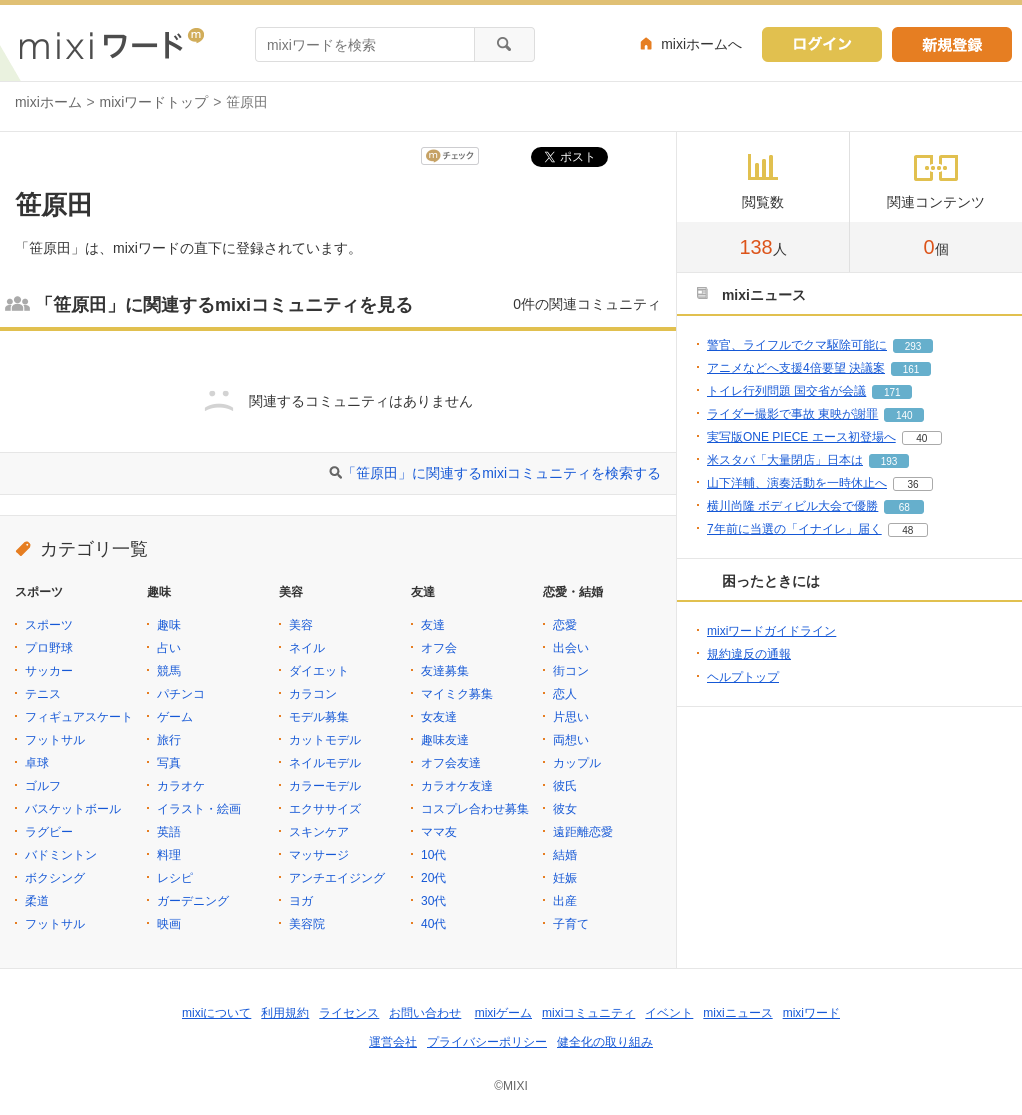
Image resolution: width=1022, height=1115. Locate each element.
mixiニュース (737, 1013)
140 (904, 415)
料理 (169, 855)
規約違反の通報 (749, 654)
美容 (301, 625)
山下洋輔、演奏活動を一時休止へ (797, 483)
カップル (577, 763)
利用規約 (285, 1013)
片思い (571, 717)
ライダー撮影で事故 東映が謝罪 (792, 414)
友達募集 (445, 671)
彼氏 (565, 786)
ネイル (307, 648)
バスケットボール (73, 809)
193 (889, 461)
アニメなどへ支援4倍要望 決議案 (796, 368)
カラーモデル (325, 786)
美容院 (307, 924)
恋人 (565, 694)
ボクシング (55, 878)
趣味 (169, 625)
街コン (571, 671)
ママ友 (439, 832)
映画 (169, 924)
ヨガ (301, 901)
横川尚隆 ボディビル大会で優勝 (792, 506)
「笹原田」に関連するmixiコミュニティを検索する (501, 473)
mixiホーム (48, 102)
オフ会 (439, 648)
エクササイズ (325, 809)
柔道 (37, 901)
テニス (43, 694)
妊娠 (565, 878)
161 (911, 369)
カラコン (313, 694)
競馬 (169, 671)
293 (913, 346)
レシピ (175, 878)
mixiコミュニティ (588, 1013)
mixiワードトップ (154, 102)
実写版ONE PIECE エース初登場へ (801, 437)
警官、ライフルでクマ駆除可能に (797, 345)
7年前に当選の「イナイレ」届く (794, 529)
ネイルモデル (325, 763)
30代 (433, 901)
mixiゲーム (503, 1013)
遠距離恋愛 (583, 832)
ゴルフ (43, 786)
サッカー (49, 671)
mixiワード (811, 1013)
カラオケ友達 (457, 786)
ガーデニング (193, 901)
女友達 (439, 717)
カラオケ (181, 786)
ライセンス (349, 1013)
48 (907, 530)
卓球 (37, 763)
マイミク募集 (457, 694)
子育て (571, 924)
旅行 (169, 740)
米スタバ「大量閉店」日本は (785, 460)
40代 (433, 924)
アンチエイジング (337, 878)
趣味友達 (445, 740)
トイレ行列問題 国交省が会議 (786, 391)
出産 (565, 901)
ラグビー (49, 832)
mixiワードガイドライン (771, 631)
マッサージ (319, 855)
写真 (169, 763)
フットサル (55, 740)
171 (892, 392)
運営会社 (393, 1042)
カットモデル (325, 740)
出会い (571, 648)
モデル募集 (319, 717)
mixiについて (216, 1013)
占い (169, 648)
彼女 (565, 809)
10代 (433, 855)
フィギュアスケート (79, 717)
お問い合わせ (425, 1013)
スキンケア (319, 832)
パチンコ (181, 694)
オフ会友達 (451, 763)
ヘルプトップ (743, 677)
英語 (169, 832)
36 (912, 484)
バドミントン (61, 855)
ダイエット (319, 671)
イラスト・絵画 (199, 809)
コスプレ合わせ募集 (475, 809)
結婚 (565, 855)
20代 (433, 878)
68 (904, 507)
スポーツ (49, 625)
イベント (669, 1013)
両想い (571, 740)
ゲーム (175, 717)
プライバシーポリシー (487, 1042)
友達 (433, 625)
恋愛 (565, 625)
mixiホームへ (701, 44)
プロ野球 (49, 648)
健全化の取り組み (605, 1042)
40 (921, 438)
